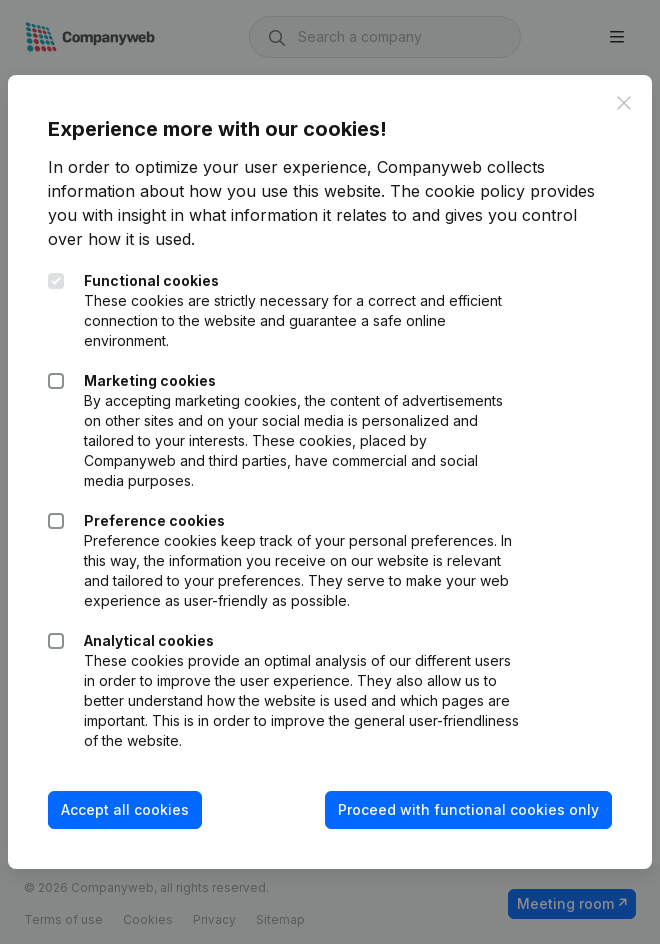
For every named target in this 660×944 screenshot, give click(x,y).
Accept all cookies (125, 809)
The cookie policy (457, 191)
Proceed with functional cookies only (468, 809)
